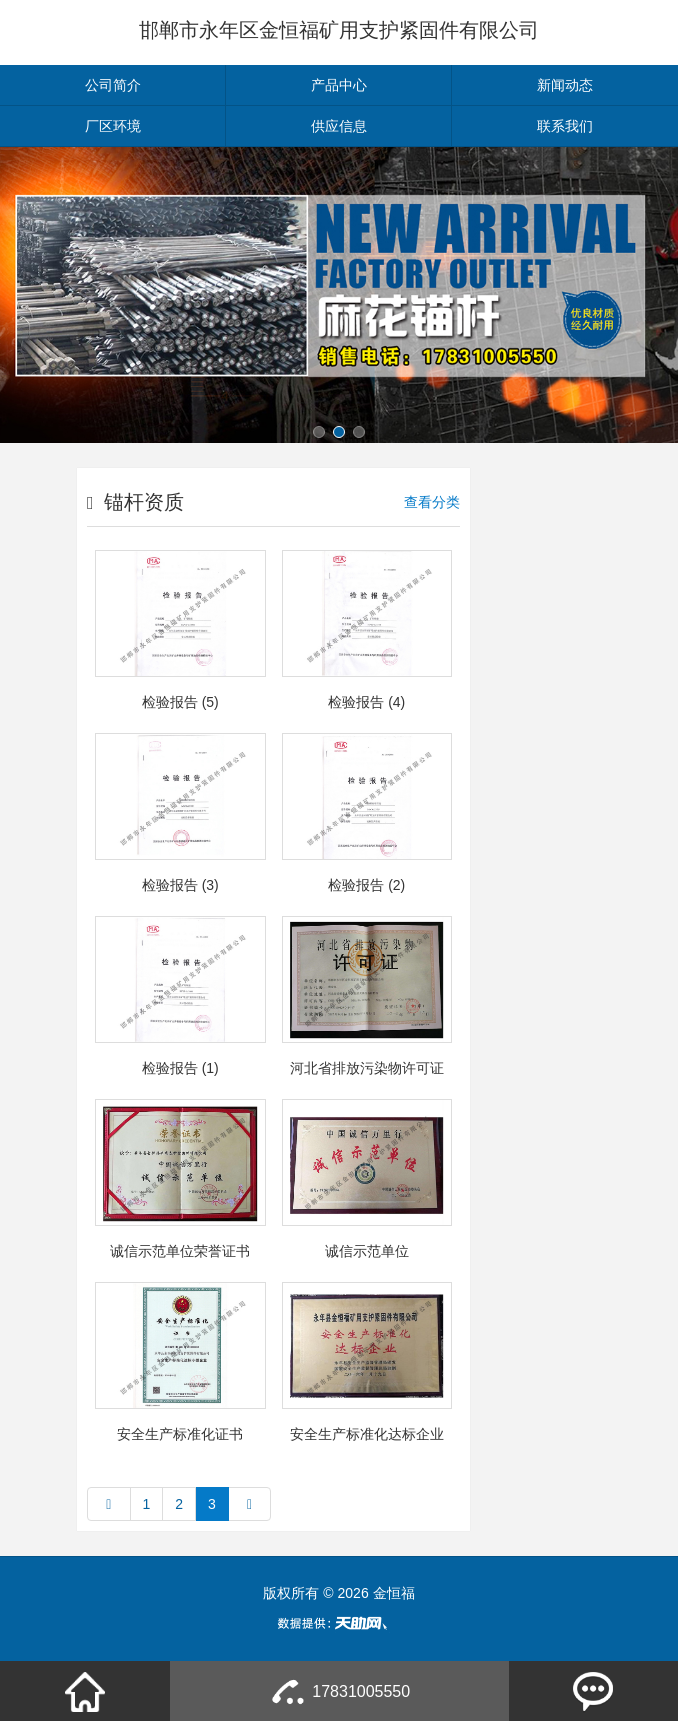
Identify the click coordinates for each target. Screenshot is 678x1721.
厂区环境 (113, 126)
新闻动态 (565, 85)
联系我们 (565, 126)
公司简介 (113, 85)
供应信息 (339, 126)
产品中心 (339, 85)
